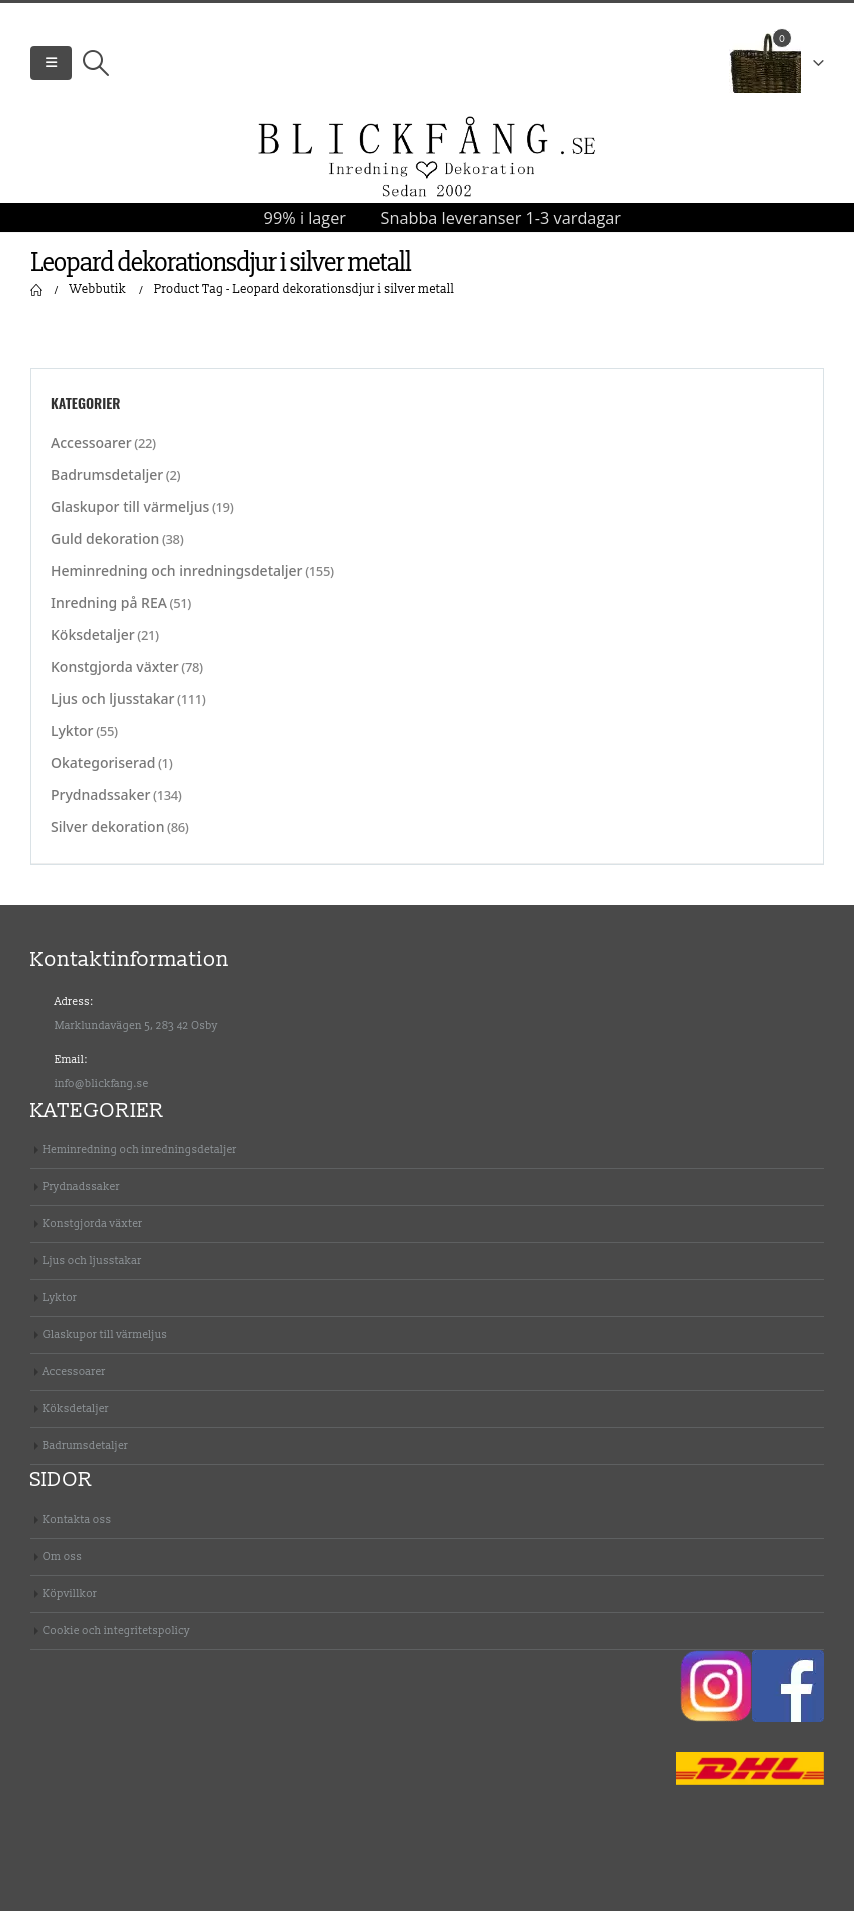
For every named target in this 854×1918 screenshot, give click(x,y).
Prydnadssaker (100, 801)
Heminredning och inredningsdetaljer (177, 577)
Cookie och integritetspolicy (116, 1637)
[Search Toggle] (95, 67)
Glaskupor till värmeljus (130, 513)
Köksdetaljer (93, 641)
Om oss (62, 1563)
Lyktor (72, 737)
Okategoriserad (103, 769)
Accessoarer (91, 449)
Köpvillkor (70, 1600)
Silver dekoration (107, 833)
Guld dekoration (105, 545)
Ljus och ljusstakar (112, 705)
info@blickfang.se (102, 1090)
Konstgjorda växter (115, 673)
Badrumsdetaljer (107, 481)
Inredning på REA (109, 609)
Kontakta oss (77, 1526)
